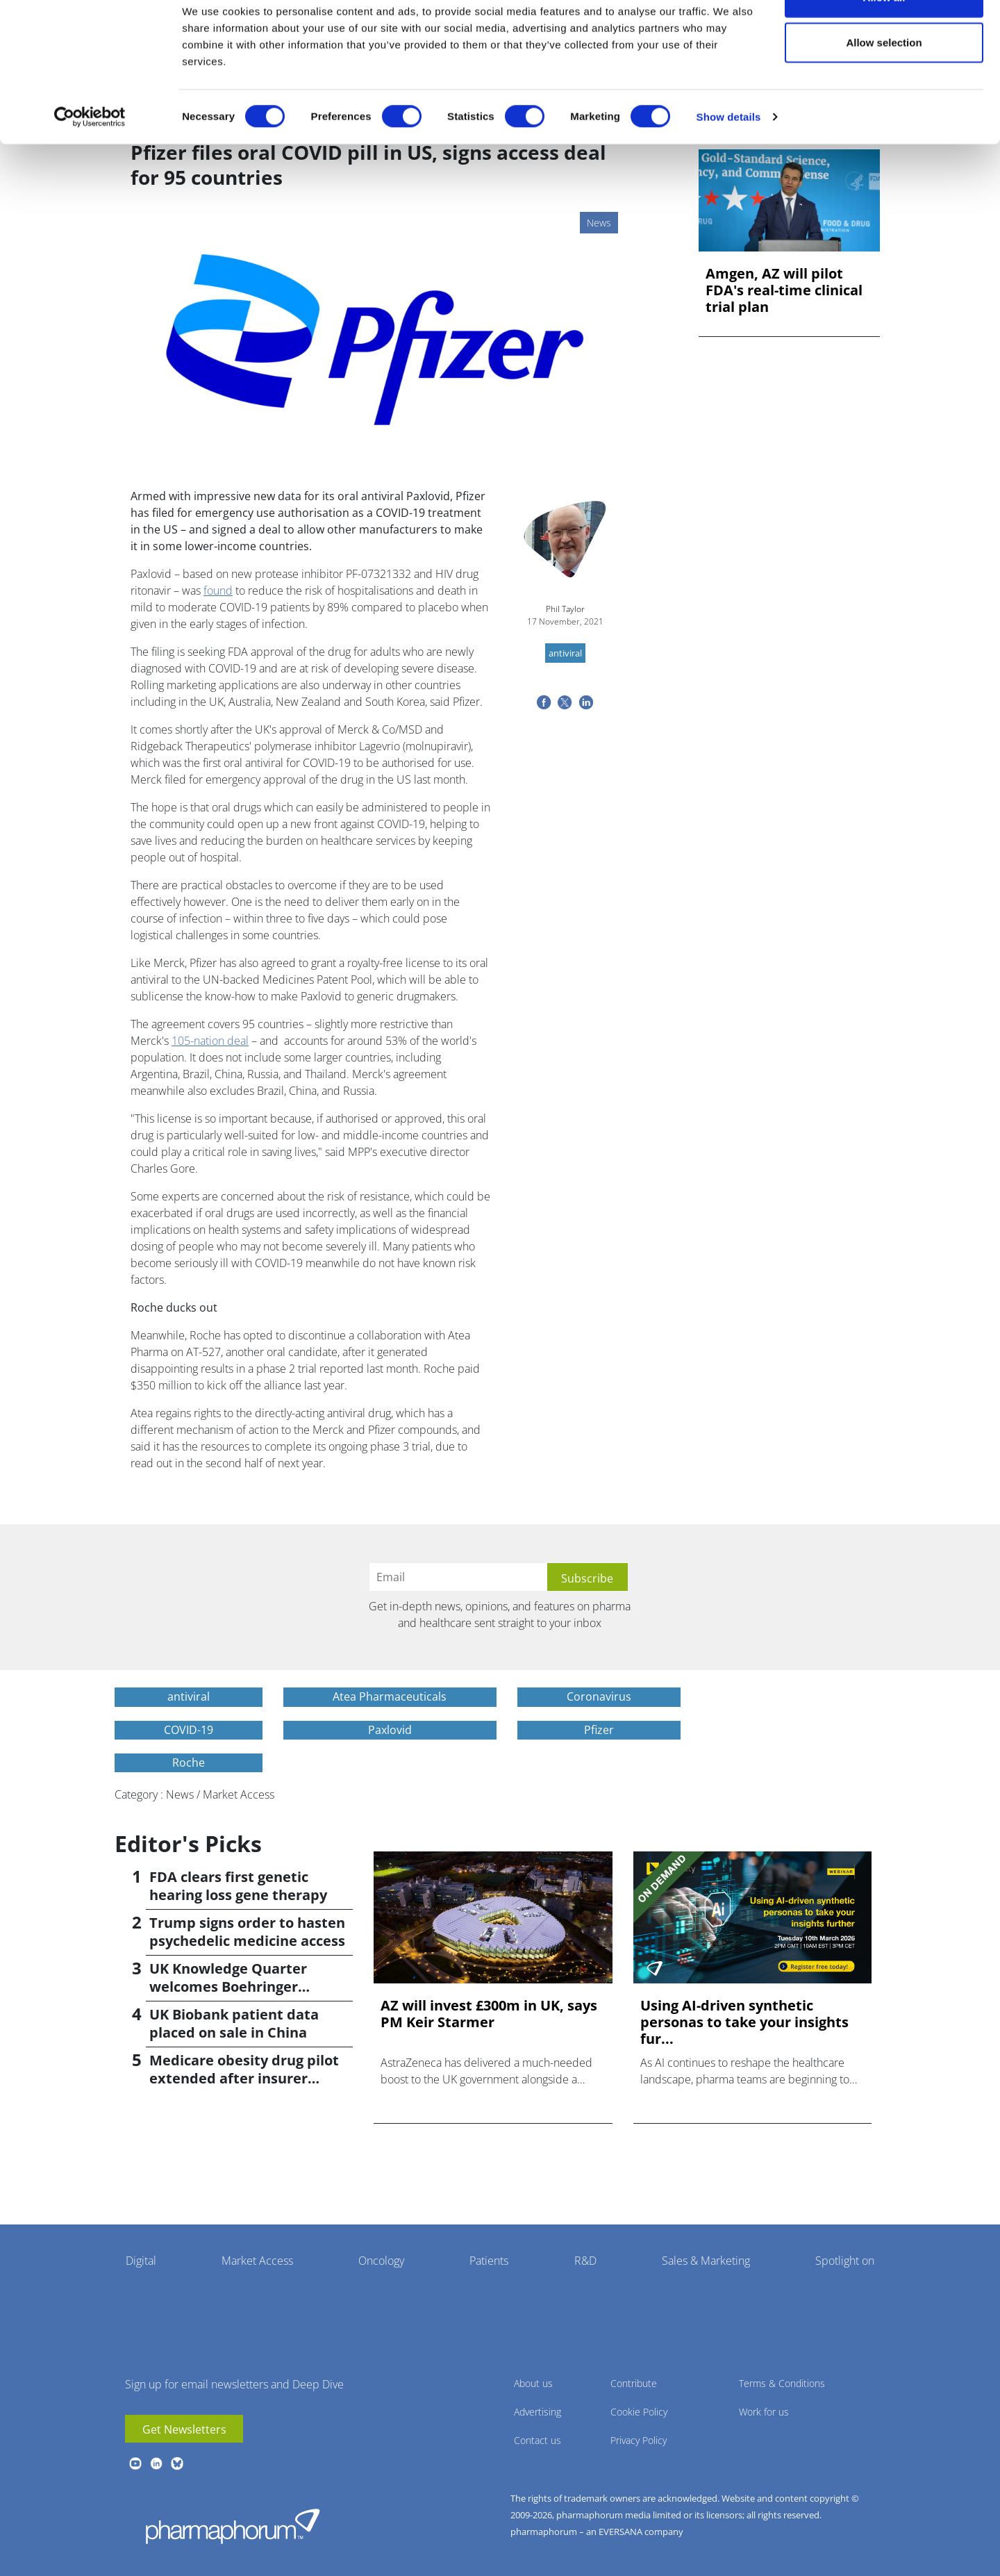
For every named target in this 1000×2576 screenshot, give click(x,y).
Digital (141, 2260)
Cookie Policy (638, 2411)
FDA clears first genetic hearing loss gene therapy (238, 1885)
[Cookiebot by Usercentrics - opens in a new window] (90, 157)
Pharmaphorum (232, 2526)
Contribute (633, 2383)
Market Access (257, 2260)
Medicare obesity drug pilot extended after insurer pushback (244, 2078)
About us (533, 2383)
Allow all (884, 36)
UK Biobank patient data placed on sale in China (234, 2023)
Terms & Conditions (782, 2383)
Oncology (381, 2260)
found (218, 590)
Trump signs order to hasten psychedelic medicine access (247, 1931)
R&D (585, 2260)
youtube (135, 2463)
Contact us (537, 2440)
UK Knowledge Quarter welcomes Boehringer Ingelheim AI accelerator (234, 1986)
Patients (488, 2260)
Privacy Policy (638, 2440)
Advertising (537, 2411)
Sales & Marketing (706, 2260)
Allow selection (884, 82)
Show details (729, 157)
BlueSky (177, 2463)
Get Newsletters (184, 2429)
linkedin (156, 2463)
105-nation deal (210, 1040)
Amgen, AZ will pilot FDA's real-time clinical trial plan (784, 290)
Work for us (764, 2411)
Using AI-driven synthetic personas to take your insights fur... (744, 2022)
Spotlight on (844, 2260)
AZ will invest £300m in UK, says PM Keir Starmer (489, 2014)
